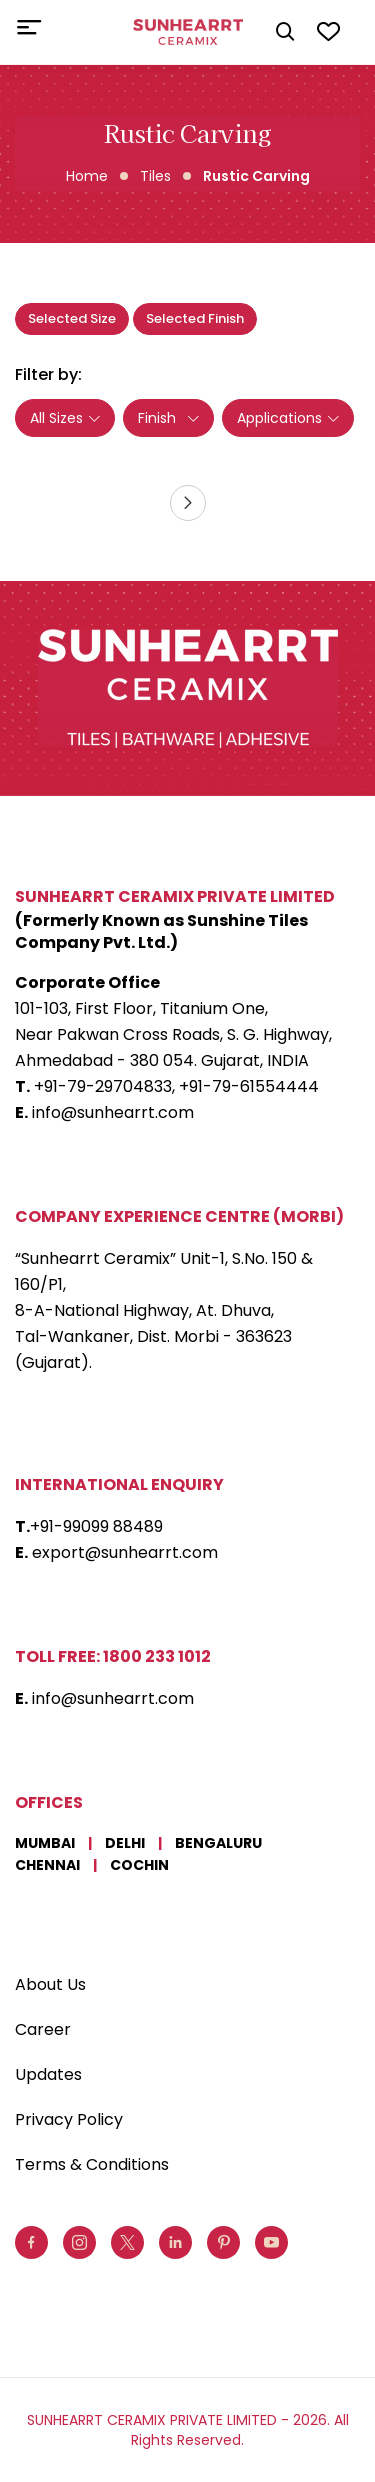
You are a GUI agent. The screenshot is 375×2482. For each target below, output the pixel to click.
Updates (48, 2074)
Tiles (155, 176)
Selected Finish (195, 318)
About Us (50, 1984)
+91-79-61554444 (249, 1086)
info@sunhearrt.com (113, 1112)
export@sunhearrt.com (125, 1552)
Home (87, 176)
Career (43, 2029)
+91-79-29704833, (104, 1086)
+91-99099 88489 (96, 1526)
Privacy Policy (69, 2119)
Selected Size (72, 318)
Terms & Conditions (92, 2164)
